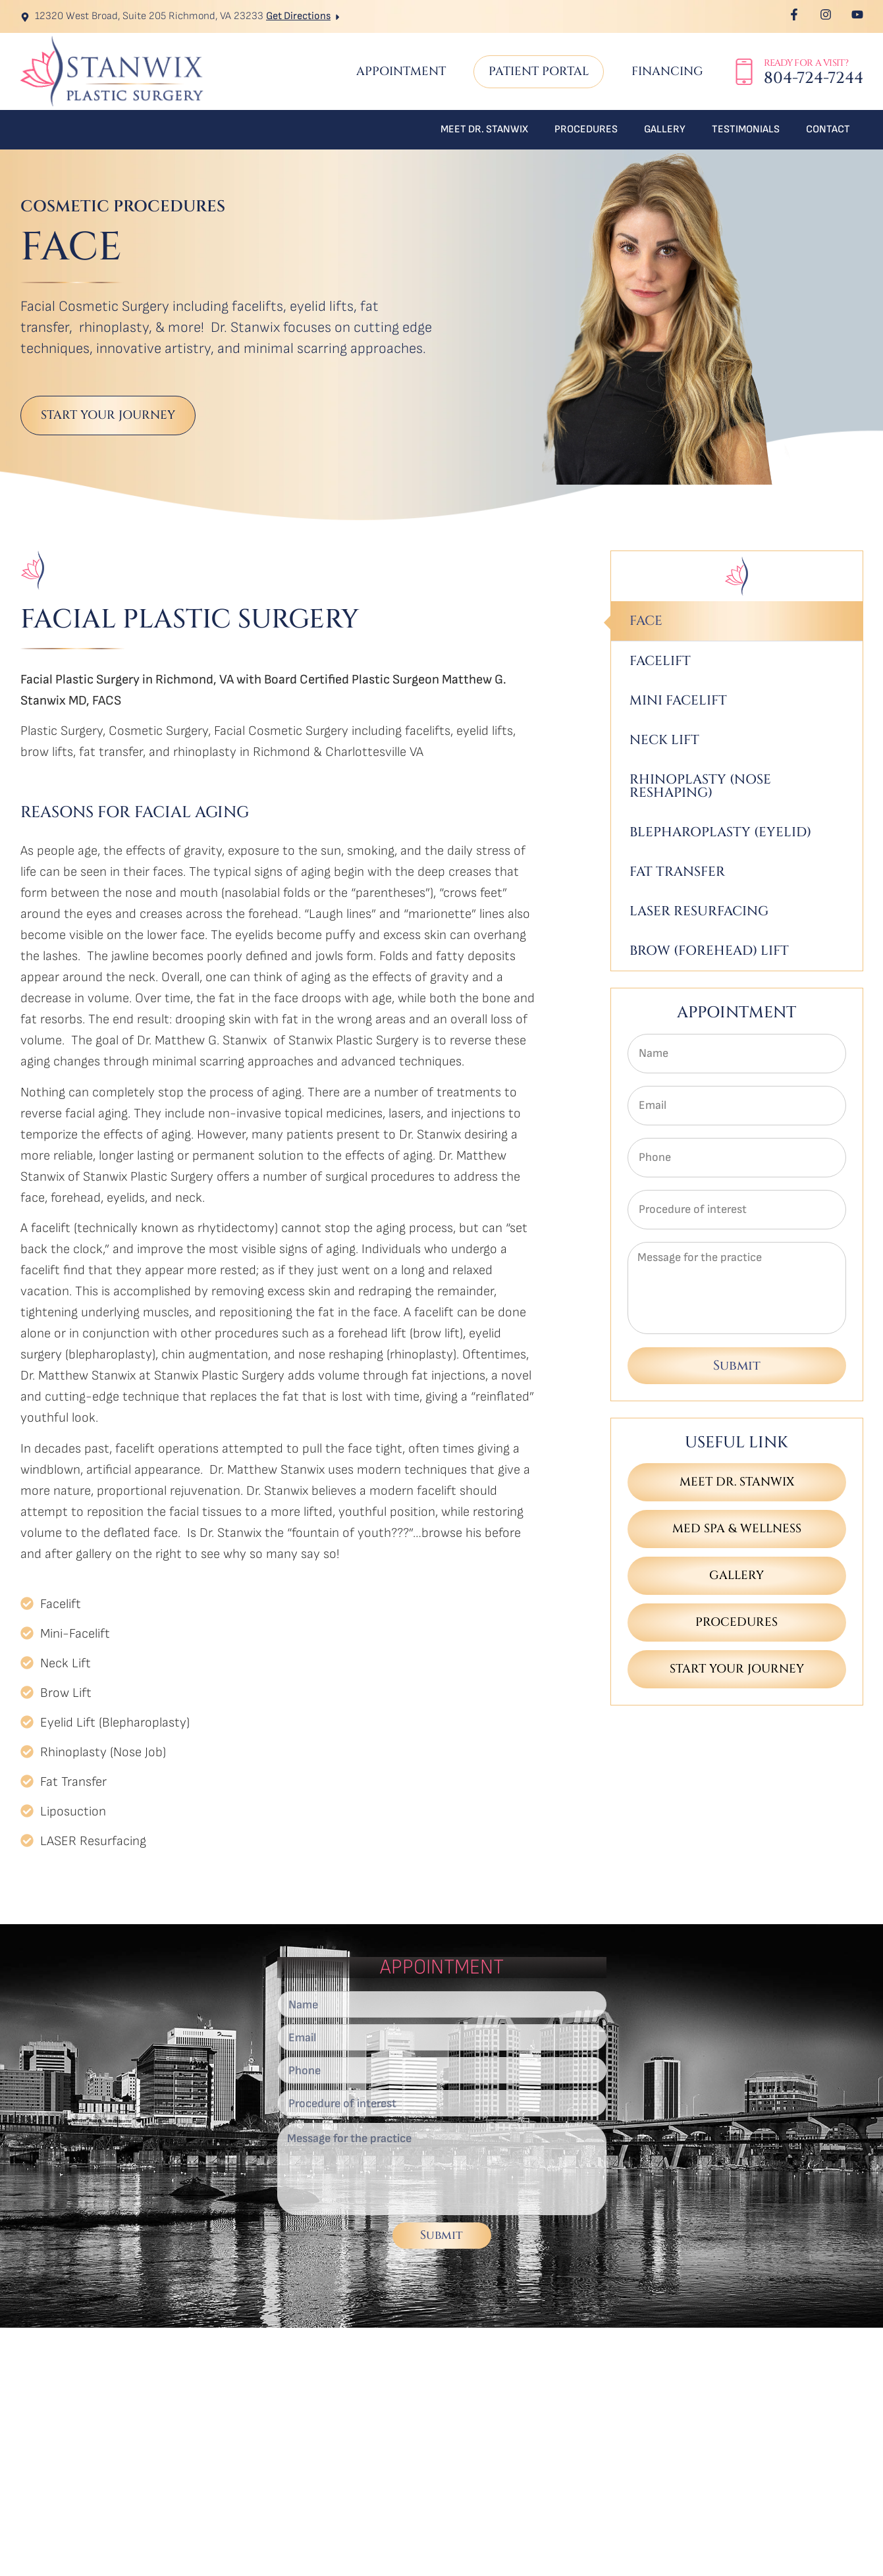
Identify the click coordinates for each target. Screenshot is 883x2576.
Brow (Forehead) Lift (709, 950)
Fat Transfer (677, 871)
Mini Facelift (678, 700)
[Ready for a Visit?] (744, 72)
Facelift (660, 661)
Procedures (586, 129)
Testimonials (746, 129)
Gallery (664, 129)
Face (645, 621)
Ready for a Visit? (806, 63)
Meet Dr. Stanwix (484, 129)
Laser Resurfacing (698, 911)
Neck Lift (664, 740)
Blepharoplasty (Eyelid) (720, 832)
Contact (828, 129)
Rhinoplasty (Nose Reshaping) (700, 785)
